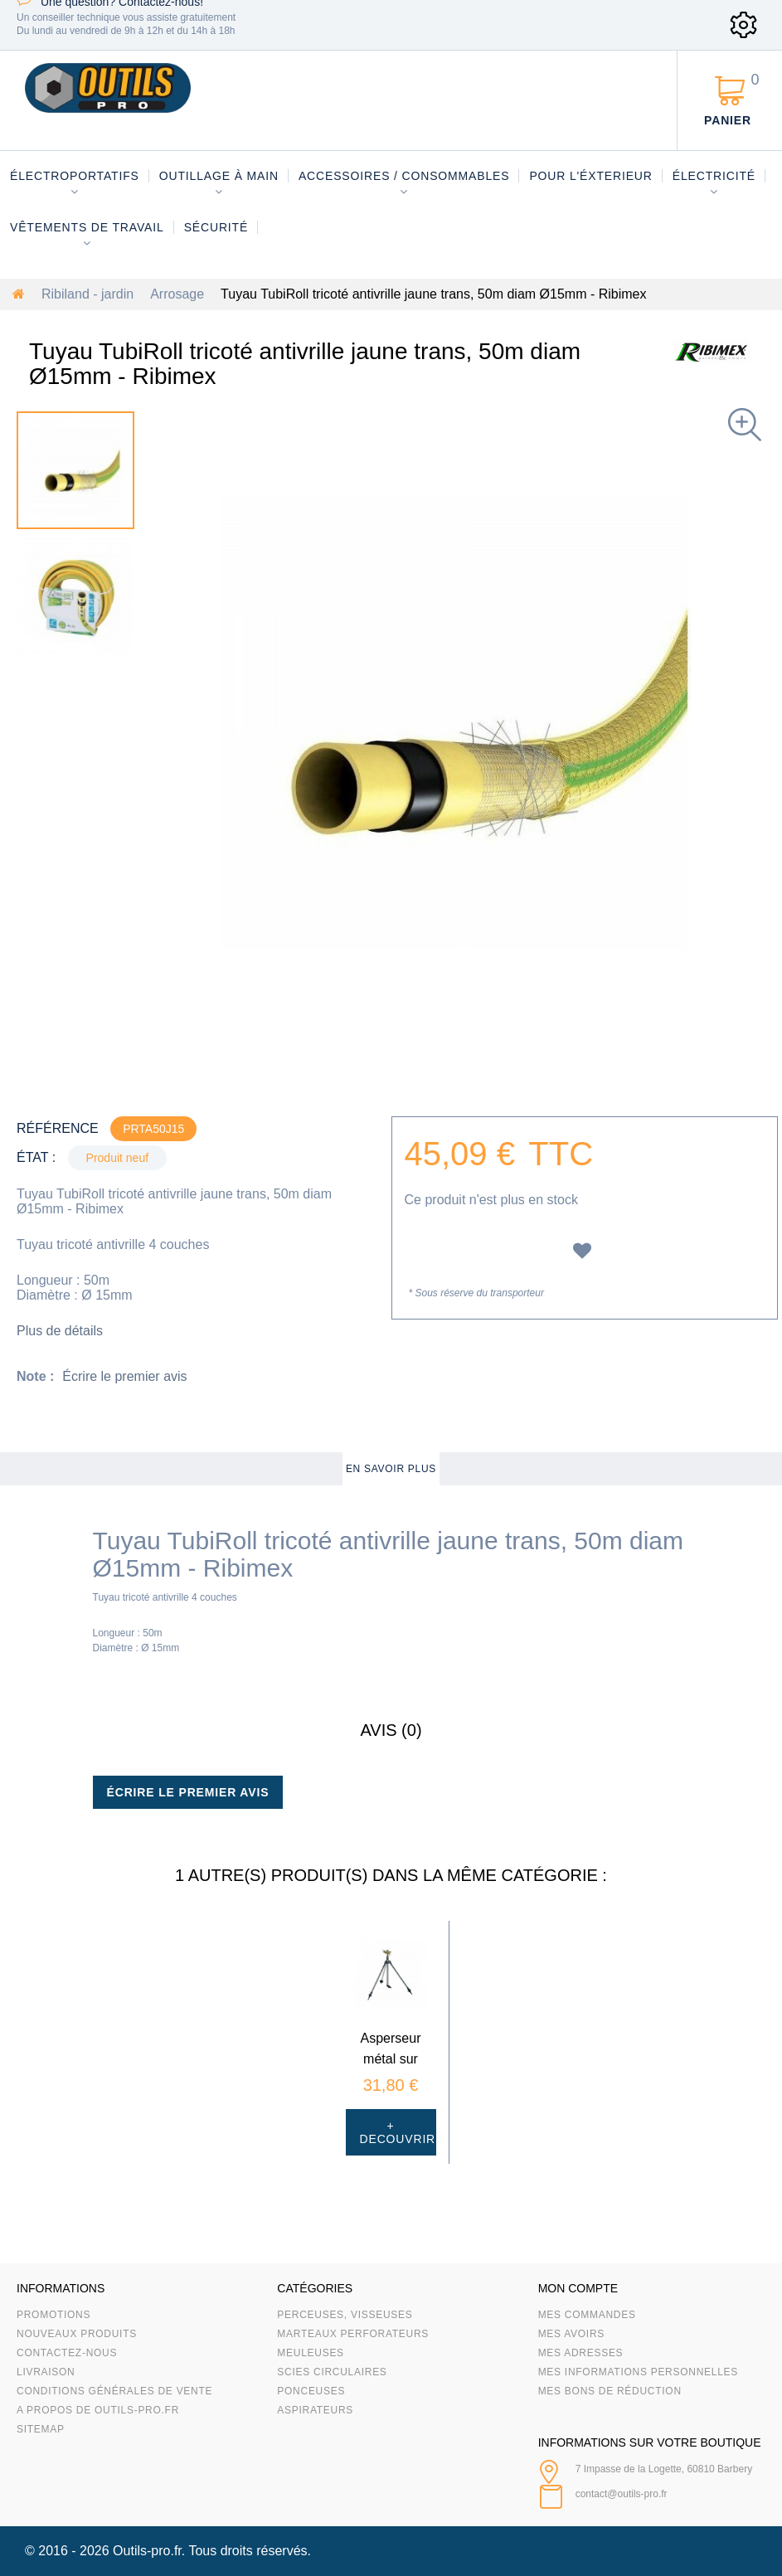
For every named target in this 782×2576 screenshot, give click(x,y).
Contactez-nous (67, 2353)
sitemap (41, 2429)
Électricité (714, 175)
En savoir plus (391, 1469)
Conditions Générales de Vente (114, 2391)
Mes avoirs (571, 2334)
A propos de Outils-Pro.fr (98, 2410)
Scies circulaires (331, 2372)
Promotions (53, 2315)
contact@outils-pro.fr (622, 2494)
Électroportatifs (74, 175)
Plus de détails (60, 1331)
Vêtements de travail (87, 227)
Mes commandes (587, 2315)
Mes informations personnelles (638, 2372)
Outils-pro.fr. (149, 2551)
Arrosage (177, 294)
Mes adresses (581, 2353)
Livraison (46, 2372)
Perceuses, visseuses (344, 2315)
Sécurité (216, 227)
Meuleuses (310, 2353)
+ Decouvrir (398, 2132)
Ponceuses (311, 2391)
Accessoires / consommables (404, 175)
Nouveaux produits (77, 2334)
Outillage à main (219, 175)
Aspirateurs (315, 2410)
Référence (58, 1128)
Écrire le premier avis (124, 1376)
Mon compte (578, 2288)
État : (36, 1157)
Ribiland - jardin (87, 294)
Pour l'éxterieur (590, 175)
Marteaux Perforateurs (353, 2334)
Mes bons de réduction (610, 2391)
